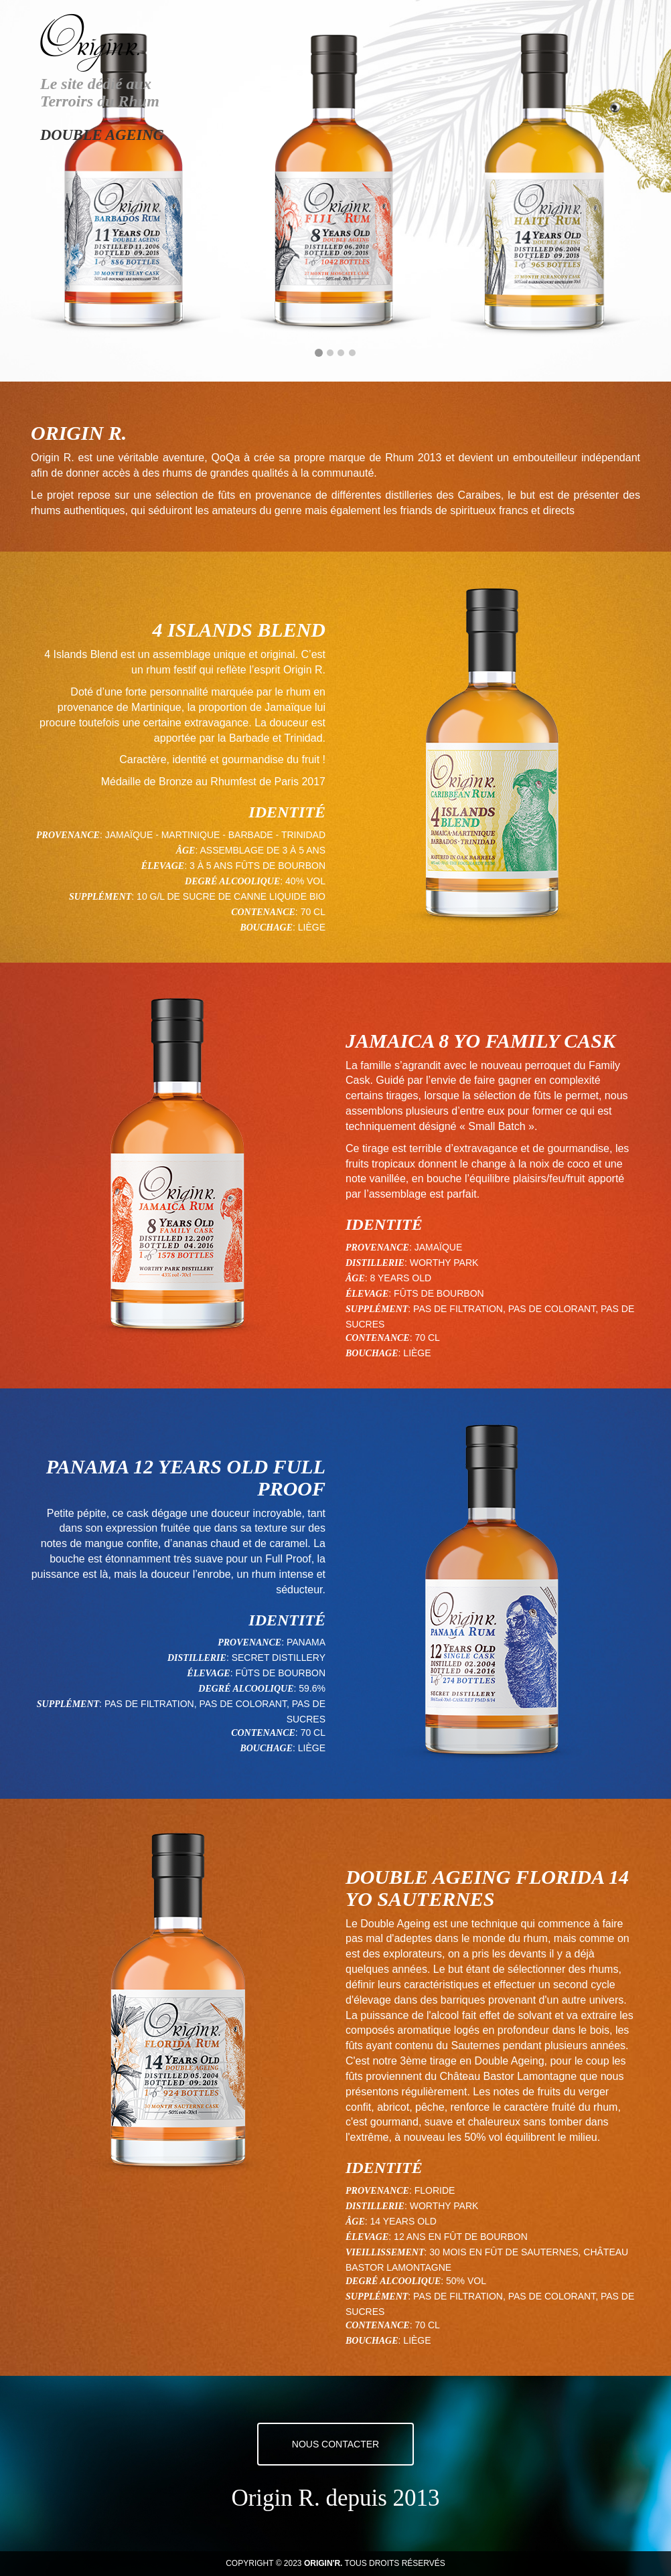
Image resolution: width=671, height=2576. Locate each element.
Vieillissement (385, 2252)
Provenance (68, 835)
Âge (186, 851)
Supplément (100, 897)
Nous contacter (335, 2444)
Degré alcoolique (232, 881)
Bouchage (266, 928)
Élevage (162, 866)
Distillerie (375, 1263)
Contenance (263, 912)
